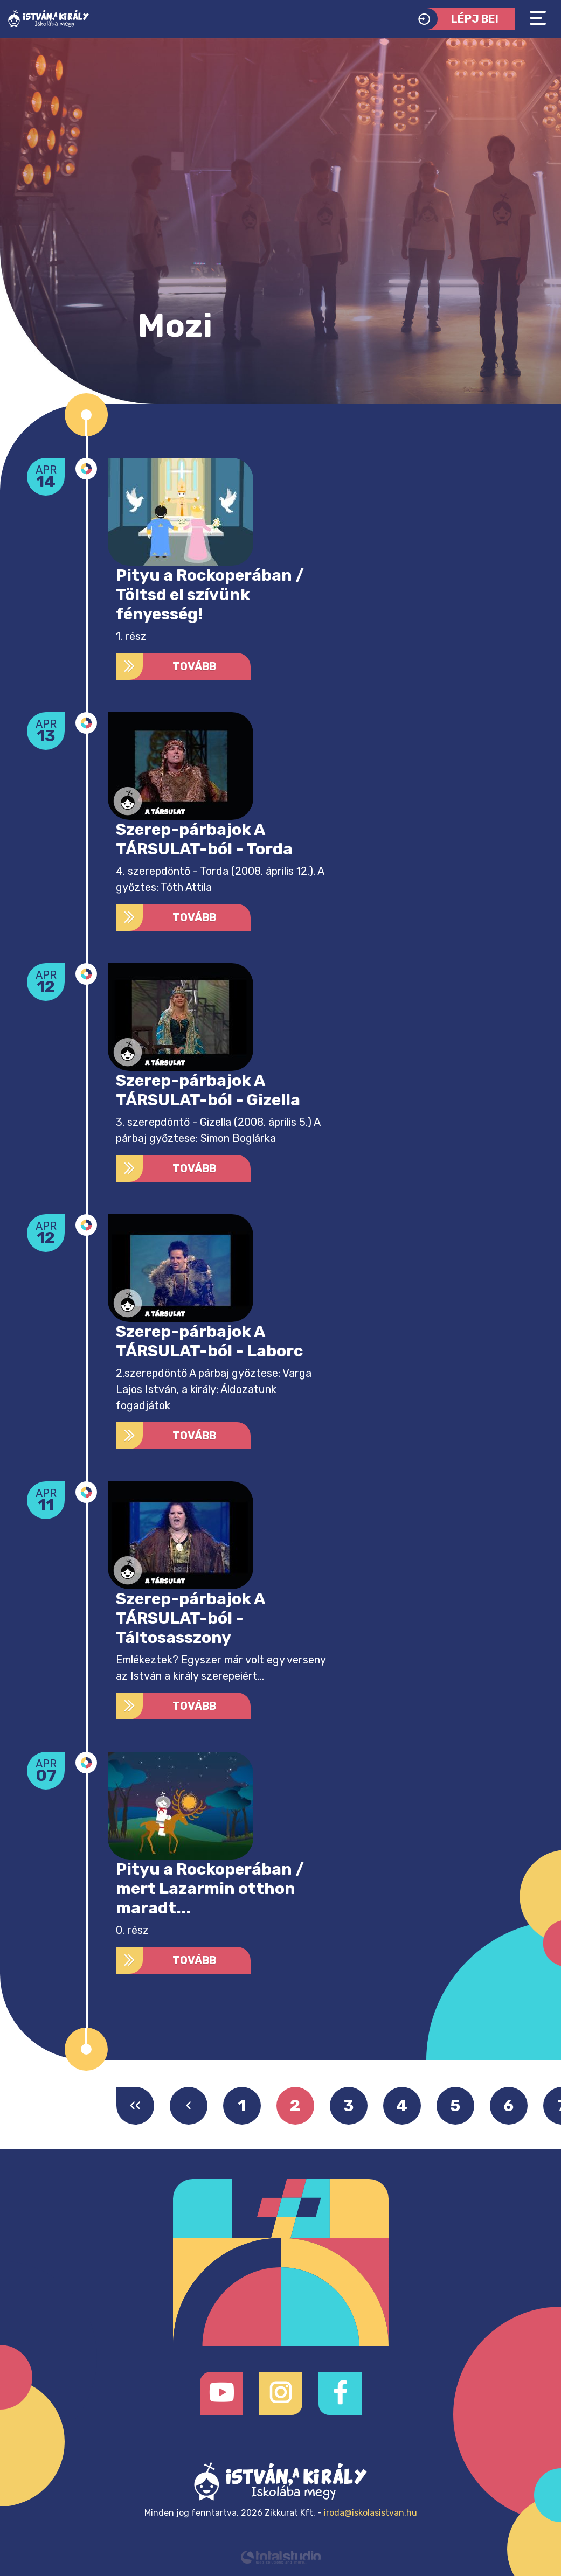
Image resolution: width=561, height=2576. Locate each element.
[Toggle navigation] (538, 18)
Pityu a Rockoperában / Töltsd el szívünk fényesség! (210, 595)
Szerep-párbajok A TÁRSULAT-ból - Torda (204, 839)
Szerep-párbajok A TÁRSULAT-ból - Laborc (209, 1341)
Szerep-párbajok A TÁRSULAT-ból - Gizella (208, 1090)
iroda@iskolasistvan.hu (370, 2513)
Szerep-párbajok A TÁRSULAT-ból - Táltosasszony (190, 1618)
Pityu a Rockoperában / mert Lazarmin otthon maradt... (210, 1889)
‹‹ (135, 2105)
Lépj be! (455, 19)
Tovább (166, 666)
